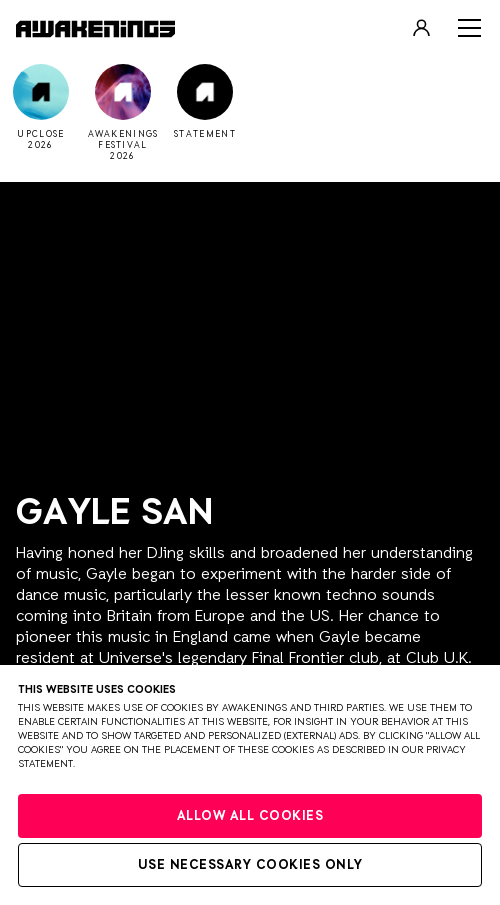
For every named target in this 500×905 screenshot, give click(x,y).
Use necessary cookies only (250, 865)
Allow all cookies (250, 816)
